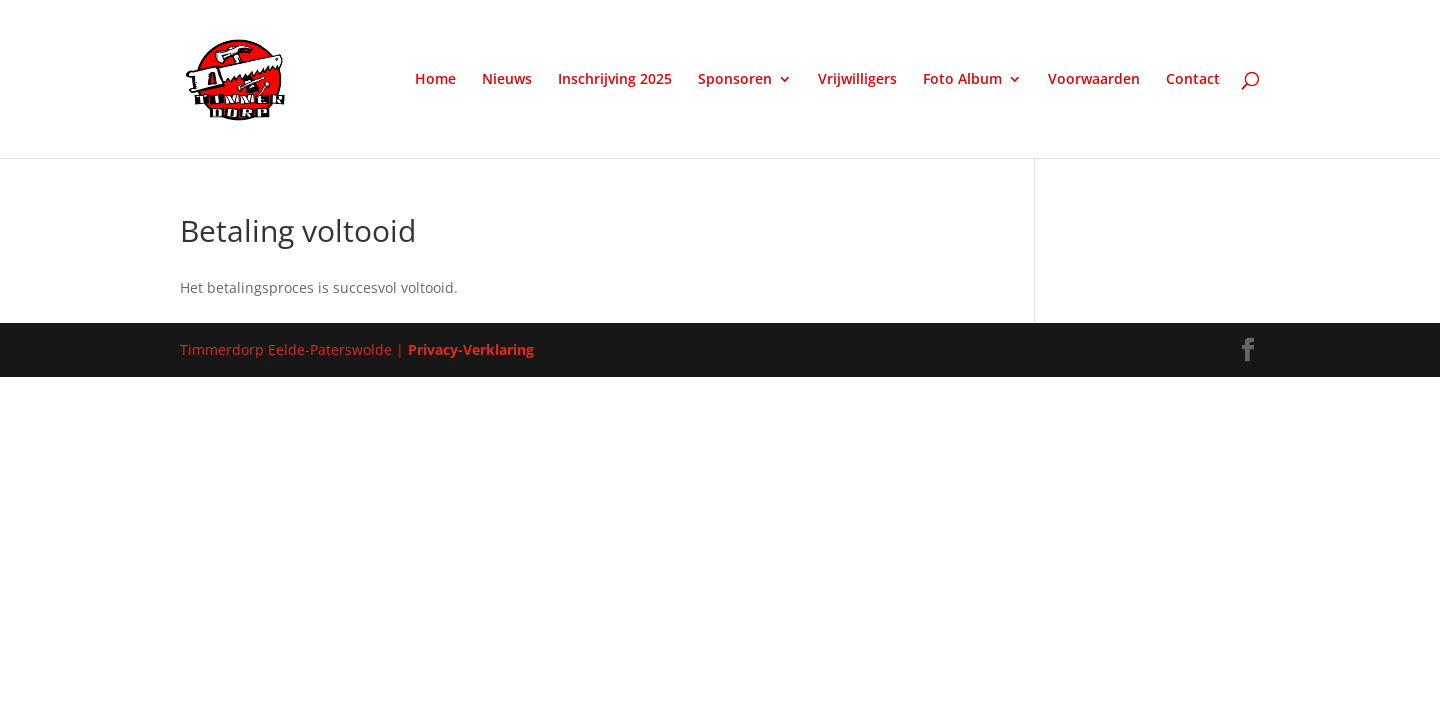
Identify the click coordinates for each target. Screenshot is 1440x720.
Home (435, 80)
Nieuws (507, 80)
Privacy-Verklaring (471, 349)
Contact (1193, 80)
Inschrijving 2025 (615, 80)
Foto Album (962, 80)
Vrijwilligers (857, 80)
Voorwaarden (1094, 80)
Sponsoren (735, 80)
